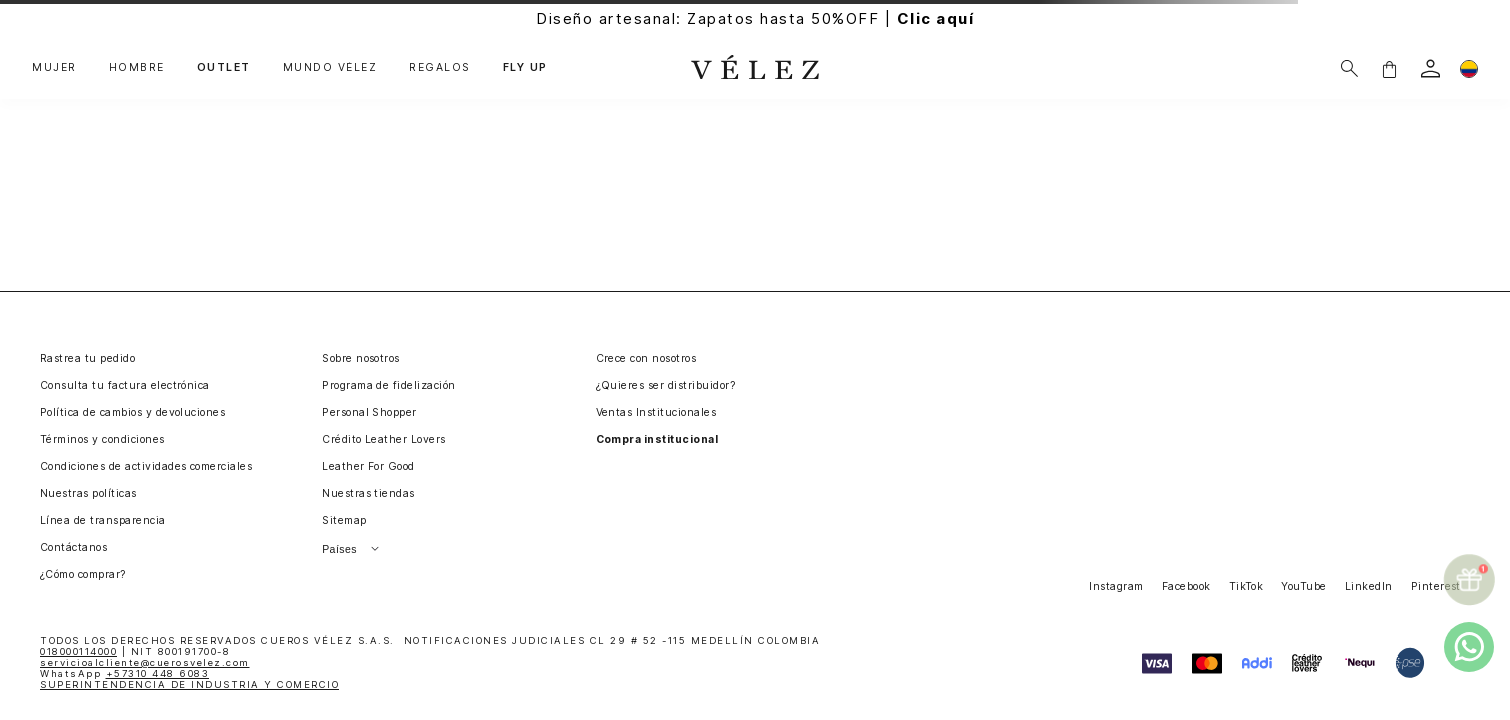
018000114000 (78, 651)
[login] (1430, 68)
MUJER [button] (54, 68)
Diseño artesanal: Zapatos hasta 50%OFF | (755, 18)
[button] (1389, 68)
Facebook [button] (1186, 586)
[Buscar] (1349, 68)
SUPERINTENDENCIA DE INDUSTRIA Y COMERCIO (189, 684)
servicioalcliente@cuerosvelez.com (145, 662)
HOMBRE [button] (137, 68)
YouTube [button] (1303, 586)
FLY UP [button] (525, 68)
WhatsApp (124, 673)
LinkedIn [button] (1369, 586)
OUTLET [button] (224, 68)
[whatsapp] (1469, 647)
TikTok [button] (1246, 586)
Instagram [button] (1116, 586)
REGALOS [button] (440, 68)
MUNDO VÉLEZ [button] (330, 68)
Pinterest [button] (1436, 586)
